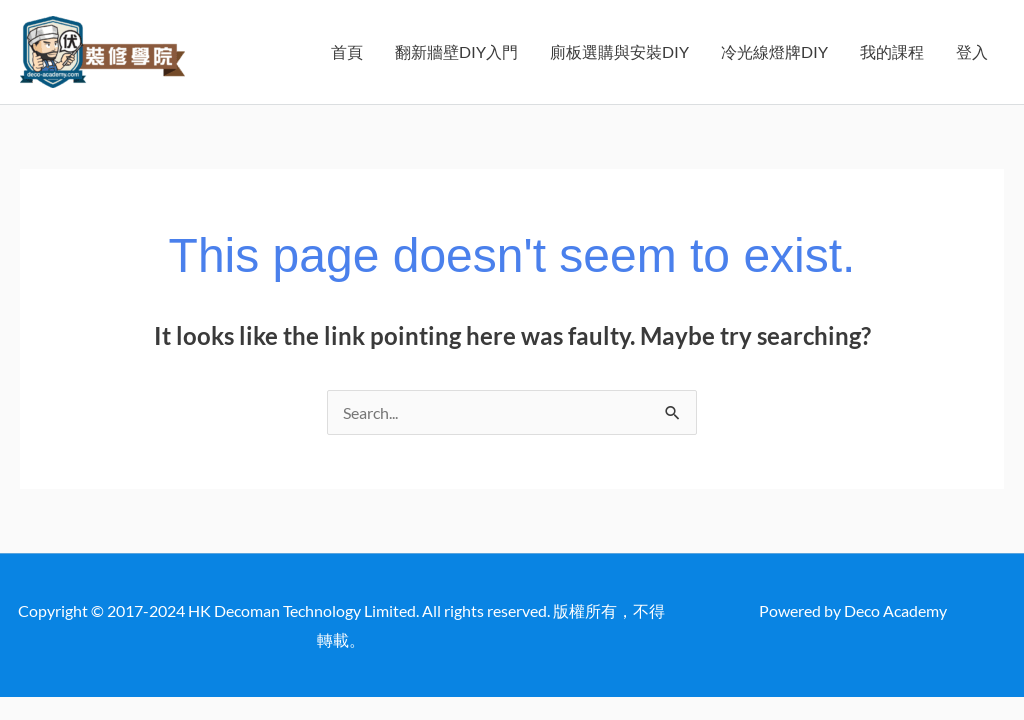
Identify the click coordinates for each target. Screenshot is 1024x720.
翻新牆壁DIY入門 (456, 51)
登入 (972, 51)
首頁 (347, 51)
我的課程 (892, 51)
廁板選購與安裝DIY (619, 51)
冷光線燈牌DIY (774, 51)
